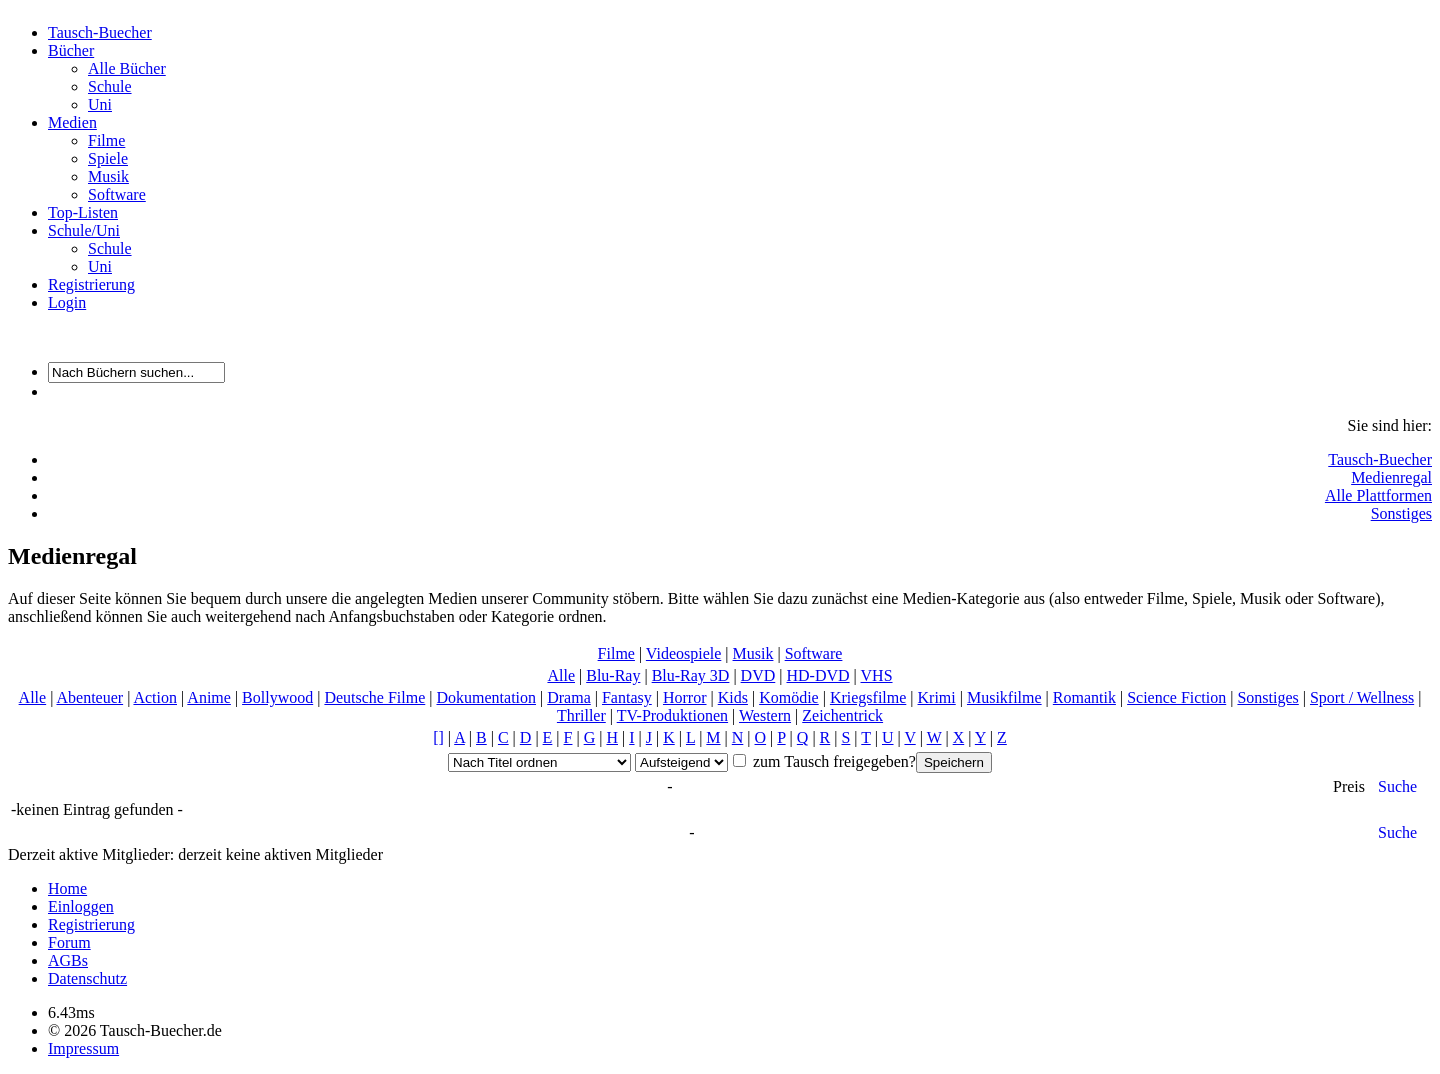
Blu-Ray (613, 675)
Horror (685, 697)
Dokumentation (486, 697)
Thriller (581, 715)
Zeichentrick (842, 715)
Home (67, 888)
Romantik (1084, 697)
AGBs (68, 960)
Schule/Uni (84, 230)
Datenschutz (87, 978)
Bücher (71, 50)
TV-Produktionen (672, 715)
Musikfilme (1004, 697)
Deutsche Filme (374, 697)
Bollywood (277, 697)
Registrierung (91, 284)
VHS (877, 675)
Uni (100, 104)
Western (765, 715)
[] (438, 737)
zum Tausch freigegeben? (832, 761)
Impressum (83, 1048)
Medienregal (1391, 477)
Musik (108, 176)
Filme (106, 140)
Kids (733, 697)
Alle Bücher (127, 68)
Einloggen (81, 906)
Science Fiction (1176, 697)
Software (117, 194)
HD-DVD (817, 675)
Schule (110, 86)
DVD (758, 675)
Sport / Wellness (1362, 697)
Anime (209, 697)
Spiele (108, 158)
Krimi (937, 697)
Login (67, 302)
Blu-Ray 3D (691, 675)
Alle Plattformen (1378, 495)
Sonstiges (1401, 513)
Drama (569, 697)
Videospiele (683, 653)
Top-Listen (83, 212)
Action (155, 697)
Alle (561, 675)
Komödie (789, 697)
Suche (1397, 786)
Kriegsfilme (868, 697)
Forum (69, 942)
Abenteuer (89, 697)
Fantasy (627, 697)
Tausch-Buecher (100, 32)
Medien (72, 122)
